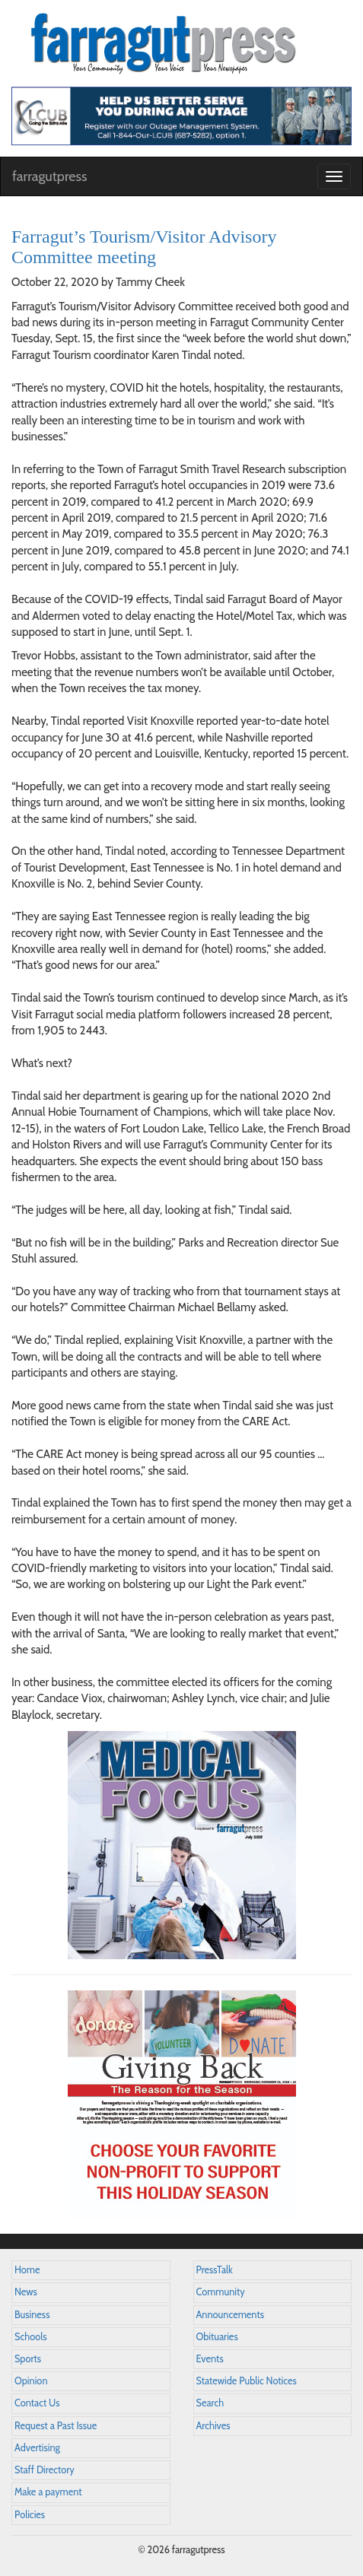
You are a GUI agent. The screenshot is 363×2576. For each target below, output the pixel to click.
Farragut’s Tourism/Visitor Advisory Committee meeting (143, 246)
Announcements (230, 2314)
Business (31, 2314)
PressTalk (214, 2270)
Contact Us (36, 2403)
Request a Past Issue (55, 2425)
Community (220, 2292)
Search (210, 2403)
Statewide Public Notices (246, 2381)
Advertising (37, 2448)
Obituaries (217, 2337)
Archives (213, 2425)
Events (210, 2359)
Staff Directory (44, 2470)
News (25, 2292)
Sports (27, 2359)
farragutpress (49, 176)
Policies (29, 2514)
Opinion (31, 2381)
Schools (30, 2337)
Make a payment (48, 2492)
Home (27, 2270)
